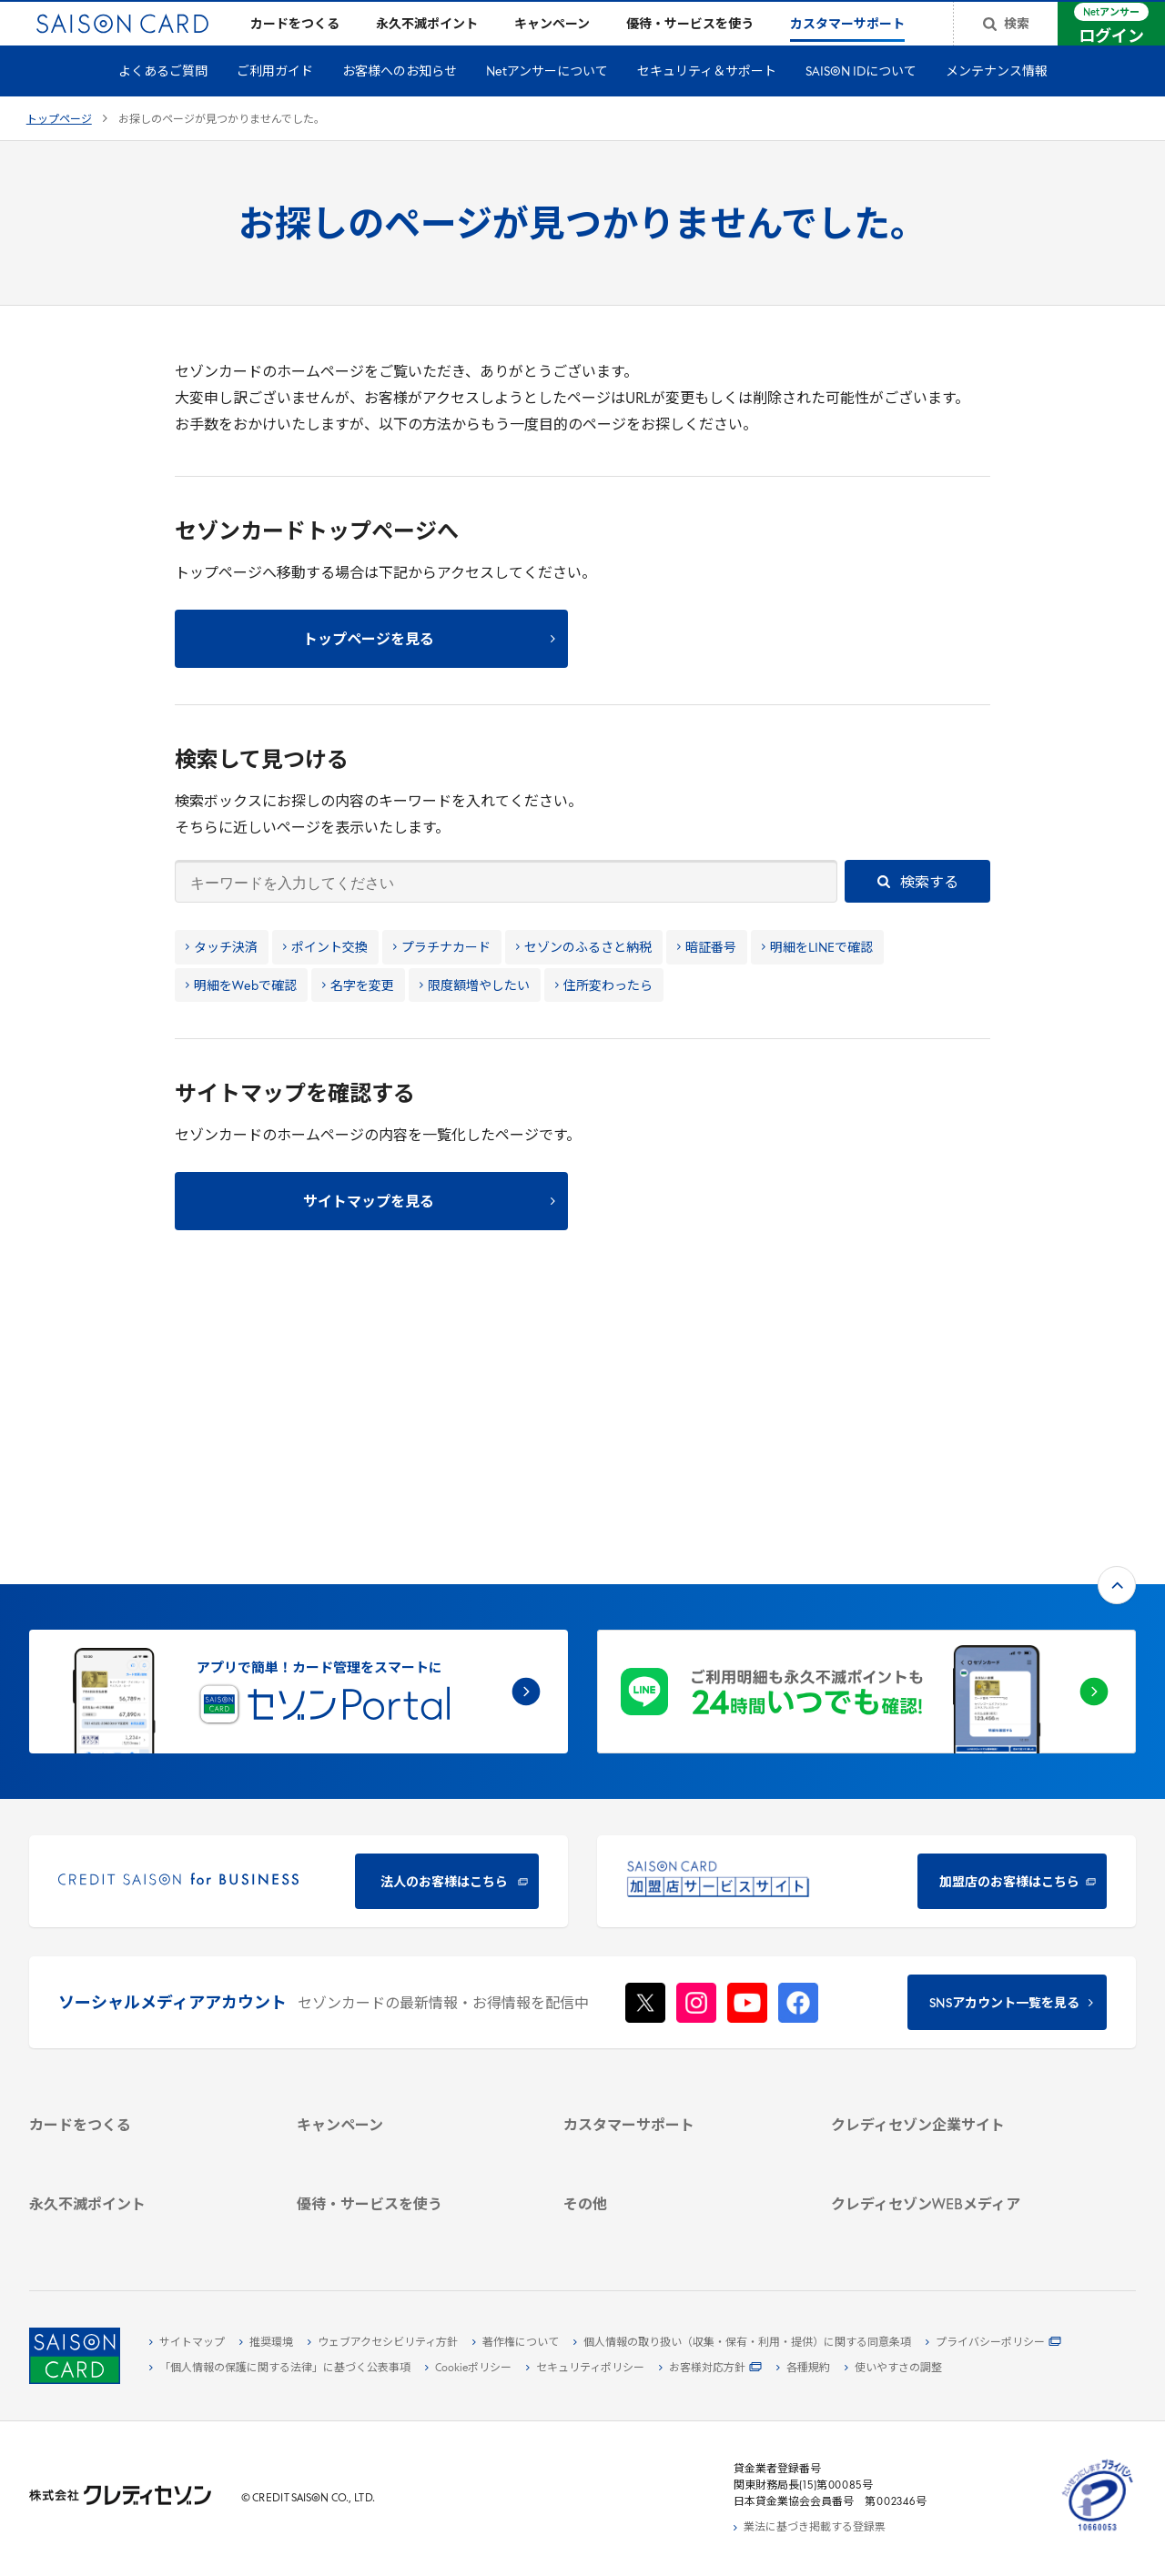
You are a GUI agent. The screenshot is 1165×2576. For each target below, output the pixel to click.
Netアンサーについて (547, 101)
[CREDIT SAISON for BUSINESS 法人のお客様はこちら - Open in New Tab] (298, 1620)
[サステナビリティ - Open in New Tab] (945, 1957)
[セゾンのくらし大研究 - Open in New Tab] (945, 2160)
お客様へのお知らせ (399, 101)
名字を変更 (358, 1016)
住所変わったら (604, 1016)
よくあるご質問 (163, 101)
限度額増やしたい (475, 1016)
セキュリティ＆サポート (706, 101)
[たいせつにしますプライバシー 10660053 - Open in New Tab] (1097, 2531)
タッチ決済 (222, 978)
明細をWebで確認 (241, 1016)
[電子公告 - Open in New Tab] (945, 1999)
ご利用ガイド (275, 101)
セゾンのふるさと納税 (584, 978)
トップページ (59, 149)
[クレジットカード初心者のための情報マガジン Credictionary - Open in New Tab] (945, 2093)
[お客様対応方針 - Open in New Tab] (710, 2368)
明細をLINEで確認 (817, 978)
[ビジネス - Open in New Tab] (945, 1936)
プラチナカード (442, 978)
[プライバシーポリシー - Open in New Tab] (993, 2343)
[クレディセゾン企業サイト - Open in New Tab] (945, 1894)
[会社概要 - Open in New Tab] (945, 1915)
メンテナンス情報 (997, 101)
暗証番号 (706, 978)
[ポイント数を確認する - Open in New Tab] (143, 2227)
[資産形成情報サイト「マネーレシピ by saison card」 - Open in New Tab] (945, 2131)
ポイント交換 (325, 978)
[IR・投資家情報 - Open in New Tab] (945, 1978)
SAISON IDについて (861, 101)
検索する (917, 912)
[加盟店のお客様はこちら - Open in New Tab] (866, 1620)
